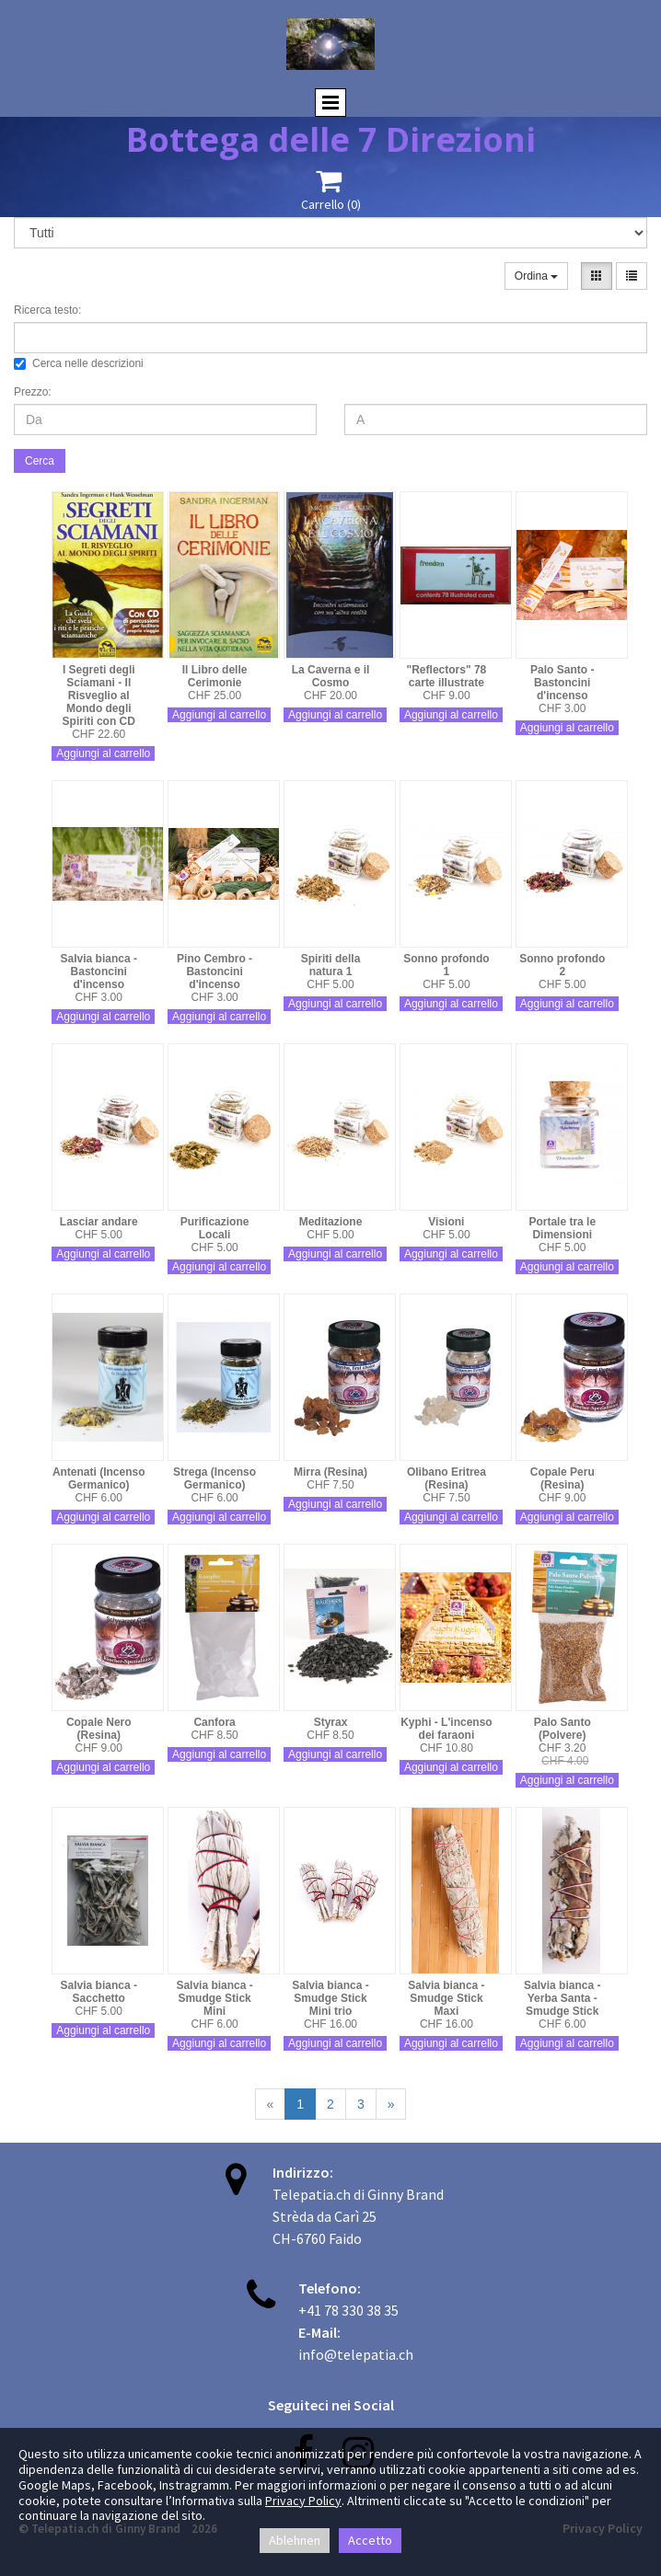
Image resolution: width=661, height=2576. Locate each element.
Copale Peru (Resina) (562, 1478)
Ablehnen (294, 2540)
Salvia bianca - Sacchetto (99, 1992)
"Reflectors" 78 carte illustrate (447, 676)
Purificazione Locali (214, 1228)
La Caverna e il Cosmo (331, 676)
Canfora (214, 1722)
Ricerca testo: (47, 310)
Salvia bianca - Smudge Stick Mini (214, 1998)
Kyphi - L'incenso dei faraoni (446, 1729)
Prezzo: (33, 391)
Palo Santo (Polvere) (562, 1729)
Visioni (446, 1221)
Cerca (39, 460)
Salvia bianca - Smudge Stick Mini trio (330, 1998)
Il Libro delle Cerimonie (215, 676)
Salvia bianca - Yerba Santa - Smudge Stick (562, 1998)
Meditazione (331, 1221)
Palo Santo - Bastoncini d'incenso (562, 682)
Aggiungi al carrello (103, 753)
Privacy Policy (303, 2500)
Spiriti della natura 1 (331, 965)
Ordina (536, 276)
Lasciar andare (99, 1221)
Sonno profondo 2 (562, 965)
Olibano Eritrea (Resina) (446, 1478)
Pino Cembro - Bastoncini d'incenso (214, 971)
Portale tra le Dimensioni (562, 1228)
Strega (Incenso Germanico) (214, 1478)
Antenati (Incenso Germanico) (98, 1478)
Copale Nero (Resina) (99, 1729)
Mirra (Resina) (330, 1472)
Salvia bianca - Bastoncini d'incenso (99, 971)
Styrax (331, 1722)
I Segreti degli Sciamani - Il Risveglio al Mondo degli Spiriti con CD (99, 695)
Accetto (370, 2540)
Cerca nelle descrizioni (79, 363)
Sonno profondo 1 (446, 965)
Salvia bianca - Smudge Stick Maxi (446, 1998)
